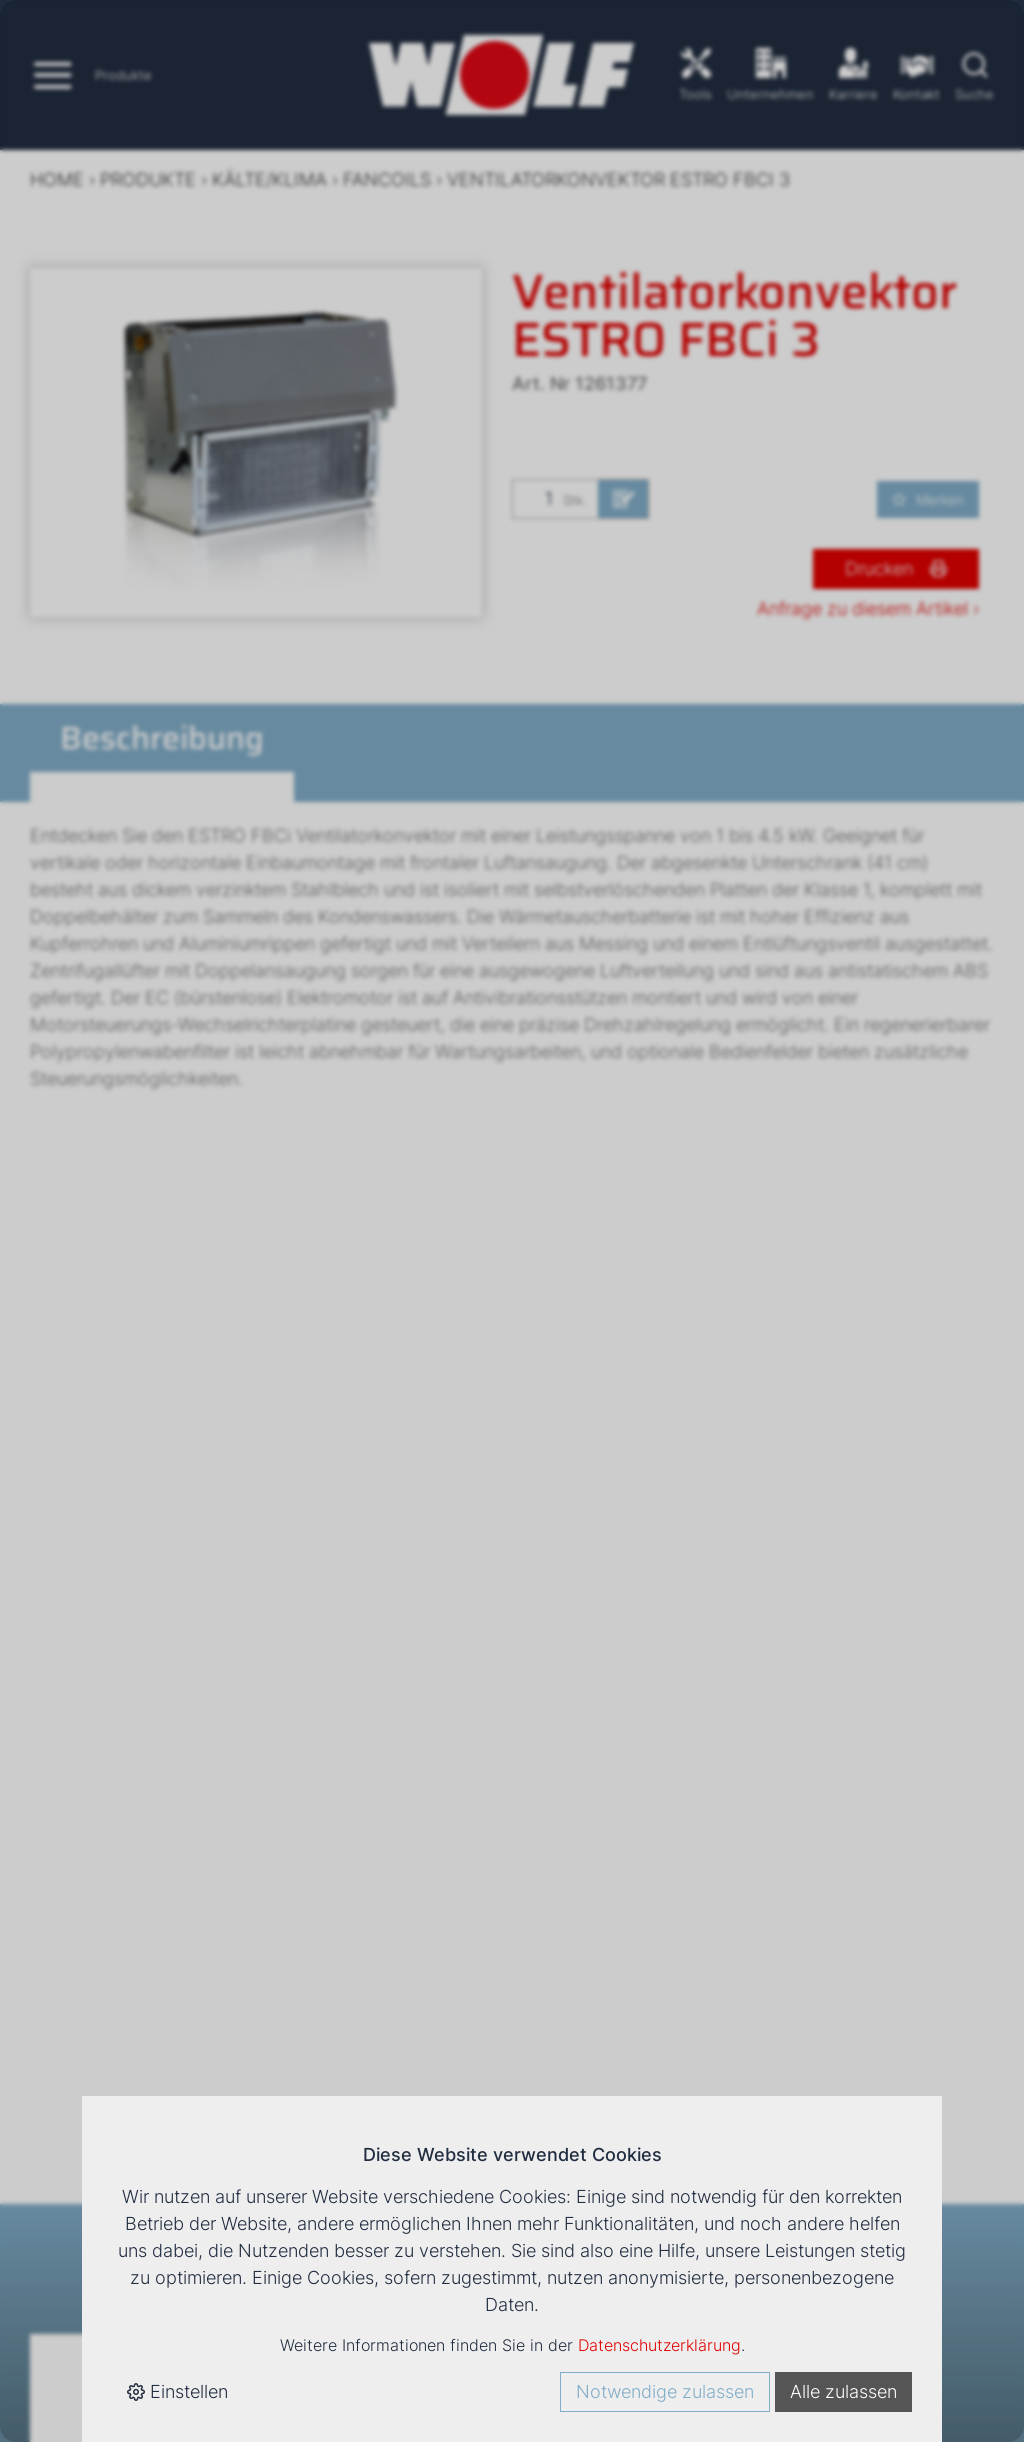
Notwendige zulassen (665, 2391)
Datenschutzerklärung (659, 2345)
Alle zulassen (843, 2391)
